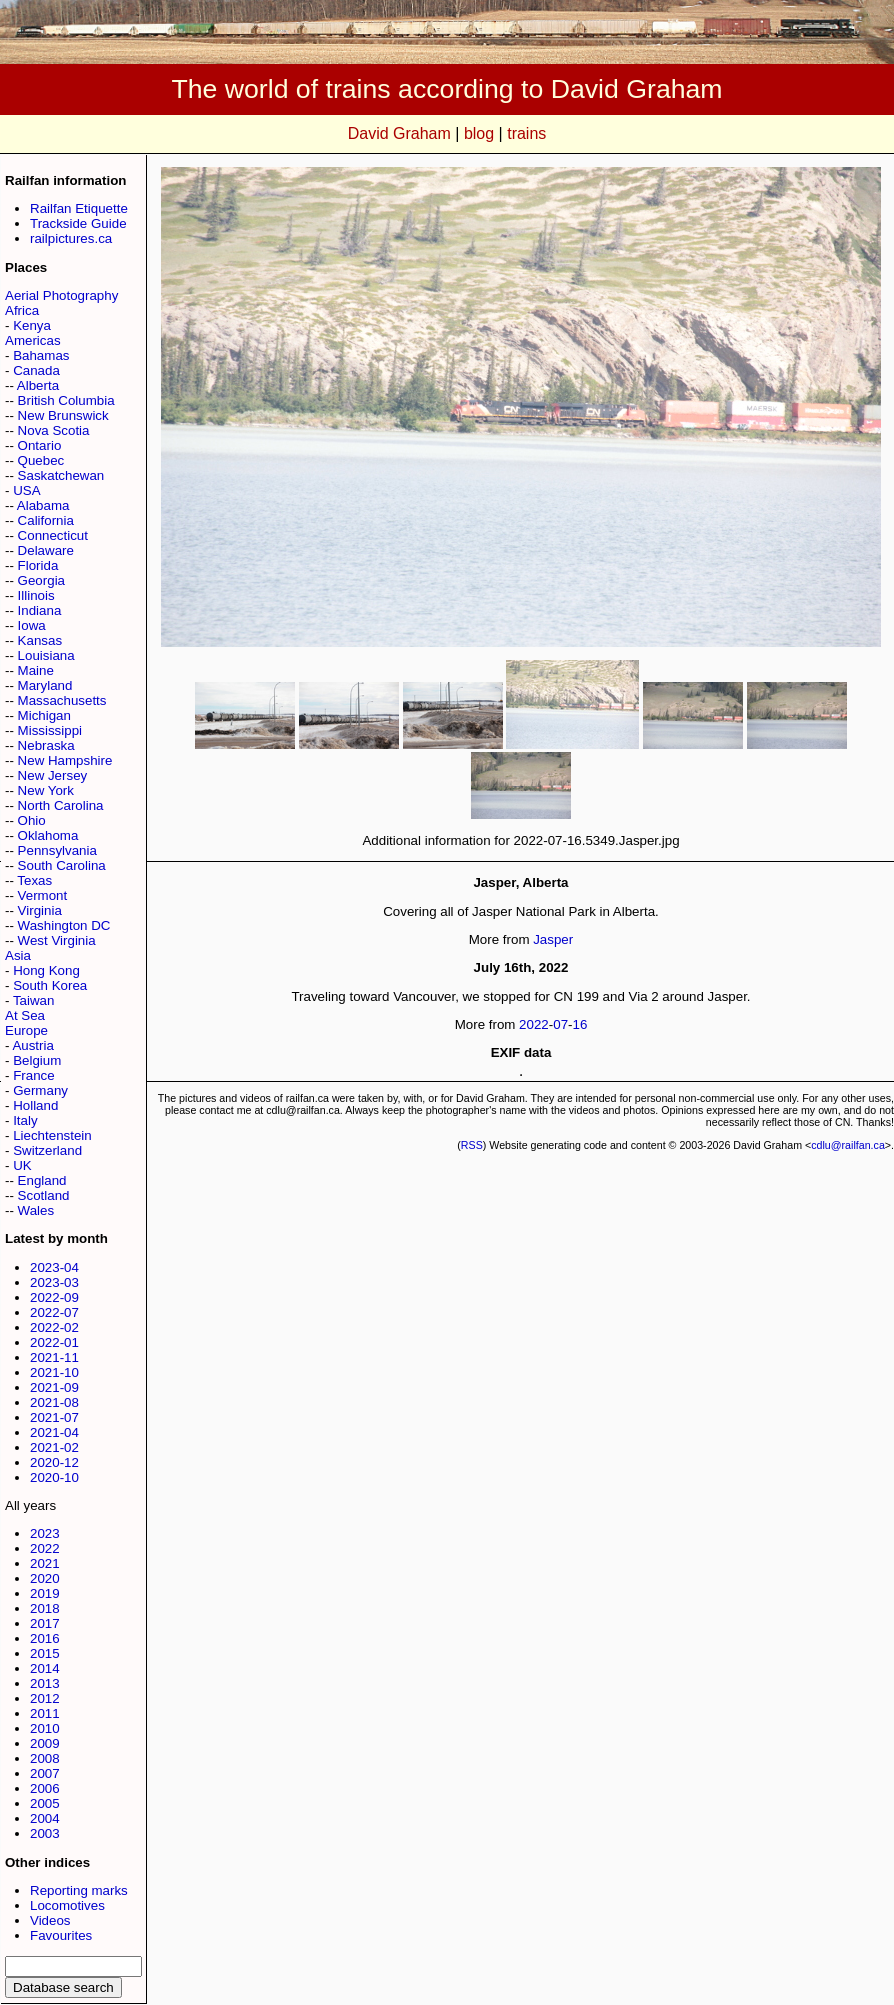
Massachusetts (62, 700)
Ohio (32, 820)
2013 (45, 1683)
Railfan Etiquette (79, 208)
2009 (45, 1743)
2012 (45, 1698)
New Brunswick (63, 415)
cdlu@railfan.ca (848, 1145)
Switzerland (47, 1150)
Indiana (40, 610)
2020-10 (54, 1477)
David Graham (399, 133)
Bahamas (41, 355)
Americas (33, 340)
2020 (45, 1578)
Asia (18, 955)
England (42, 1180)
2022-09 (54, 1297)
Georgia (41, 580)
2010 (45, 1728)
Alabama (43, 505)
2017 (45, 1623)
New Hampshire (65, 760)
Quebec (41, 460)
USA (26, 490)
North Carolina (61, 805)
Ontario (40, 445)
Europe (26, 1030)
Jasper (553, 939)
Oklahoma (48, 835)
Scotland (44, 1195)
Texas (34, 880)
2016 (45, 1638)
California (46, 520)
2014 (45, 1668)
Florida (38, 565)
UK (22, 1165)
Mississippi (50, 730)
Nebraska (46, 745)
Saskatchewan (61, 475)
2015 (45, 1653)
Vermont (43, 895)
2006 (45, 1788)
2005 (45, 1803)
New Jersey (53, 775)
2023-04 (54, 1267)
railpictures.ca (71, 238)
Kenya (32, 325)
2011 (45, 1713)
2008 (45, 1758)
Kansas (40, 640)
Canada (36, 370)
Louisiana (46, 655)
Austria (32, 1045)
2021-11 (54, 1357)
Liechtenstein (52, 1135)
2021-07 (54, 1417)
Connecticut (53, 535)
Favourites (61, 1935)
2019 (45, 1593)
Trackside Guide (78, 223)
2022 (45, 1548)
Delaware (46, 550)
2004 (45, 1818)
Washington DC (64, 925)
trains (526, 133)
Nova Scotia (54, 430)
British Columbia (66, 400)
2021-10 (54, 1372)
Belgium (37, 1060)
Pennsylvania (57, 850)
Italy (25, 1120)
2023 (45, 1533)
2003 (45, 1833)
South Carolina (62, 865)
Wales (36, 1210)
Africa (22, 310)
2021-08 (54, 1402)
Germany (40, 1090)
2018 (45, 1608)
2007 (45, 1773)
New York (46, 790)
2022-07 (54, 1312)
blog (479, 133)
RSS (472, 1145)
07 (560, 1024)
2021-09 (54, 1387)
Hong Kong (46, 970)
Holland (35, 1105)
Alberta (38, 385)
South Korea (50, 985)
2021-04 (54, 1432)
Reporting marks (79, 1890)
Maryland (45, 685)
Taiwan (34, 1000)
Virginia (40, 910)
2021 (45, 1563)
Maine (36, 670)
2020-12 (54, 1462)
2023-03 (54, 1282)
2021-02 (54, 1447)
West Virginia (57, 940)
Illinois (36, 595)
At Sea (25, 1015)
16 (580, 1024)
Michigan (44, 715)
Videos (50, 1920)
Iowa (32, 625)
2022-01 (54, 1342)
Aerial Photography (61, 295)
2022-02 (54, 1327)
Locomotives (67, 1905)
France (33, 1075)
